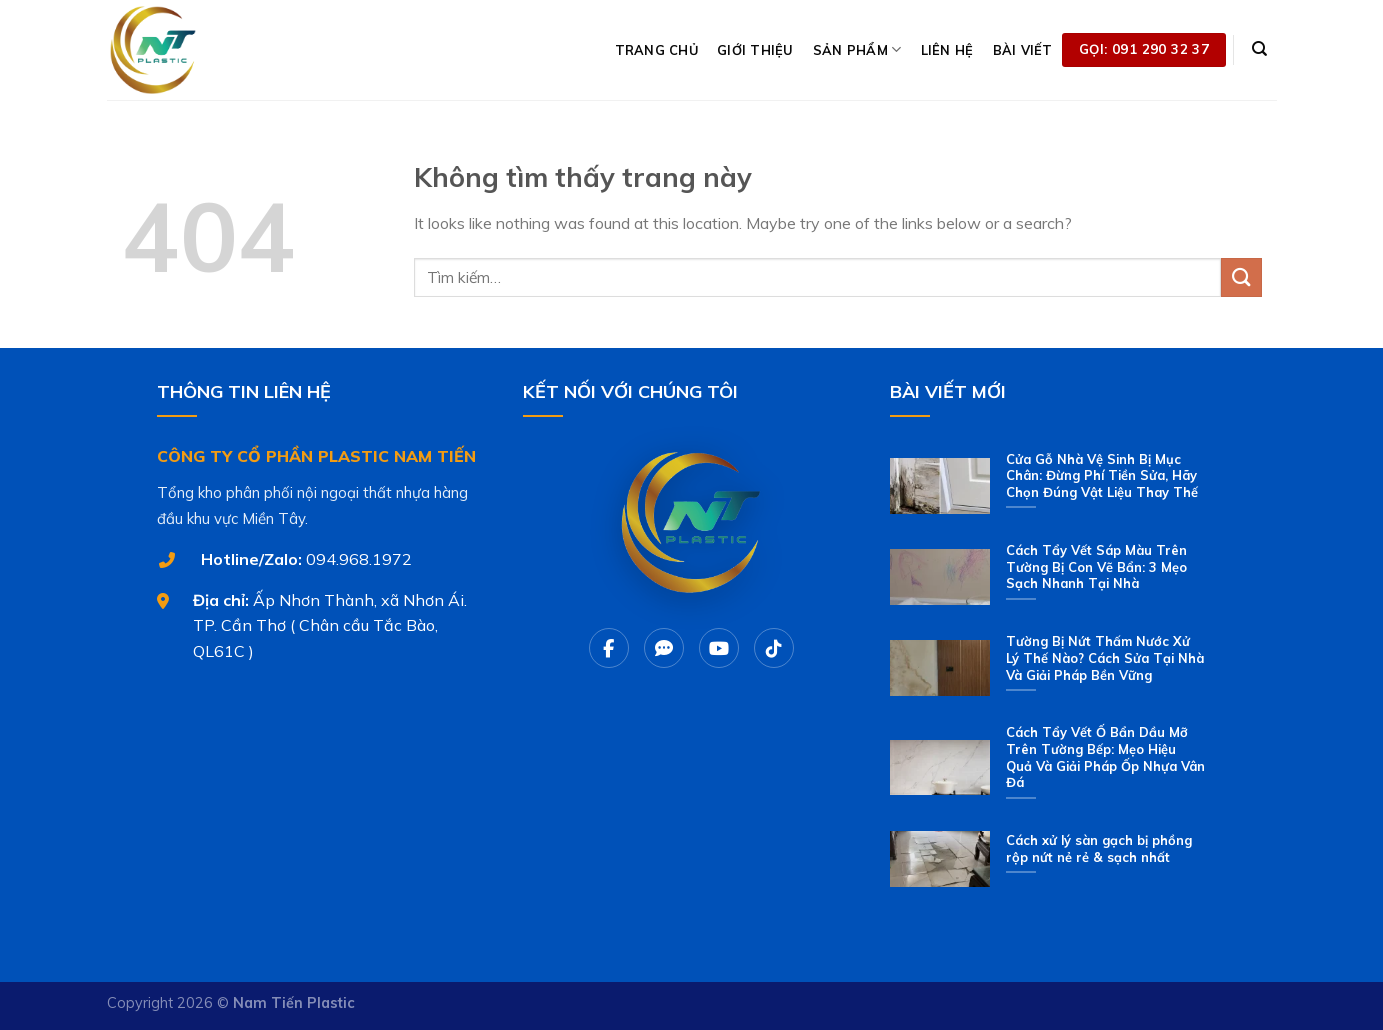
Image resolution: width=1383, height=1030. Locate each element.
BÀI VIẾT (1023, 50)
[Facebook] (609, 648)
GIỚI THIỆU (755, 50)
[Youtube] (719, 648)
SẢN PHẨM (857, 49)
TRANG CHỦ (656, 50)
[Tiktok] (774, 648)
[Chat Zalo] (664, 648)
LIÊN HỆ (947, 50)
